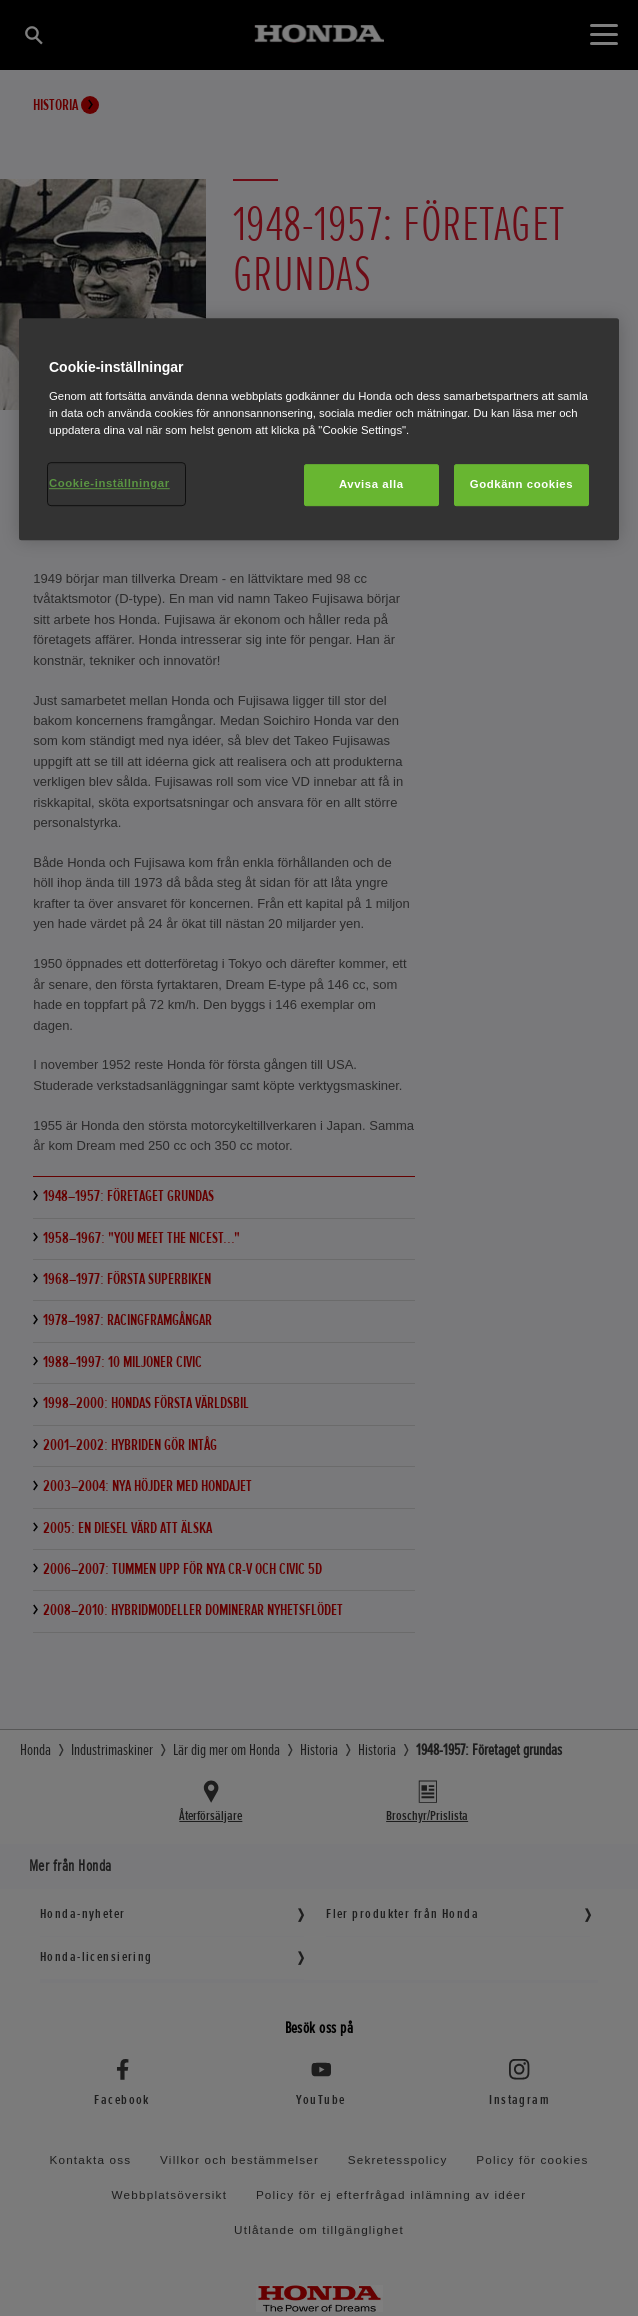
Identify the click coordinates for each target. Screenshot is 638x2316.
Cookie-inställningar (109, 483)
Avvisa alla (371, 484)
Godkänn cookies (521, 484)
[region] (319, 430)
